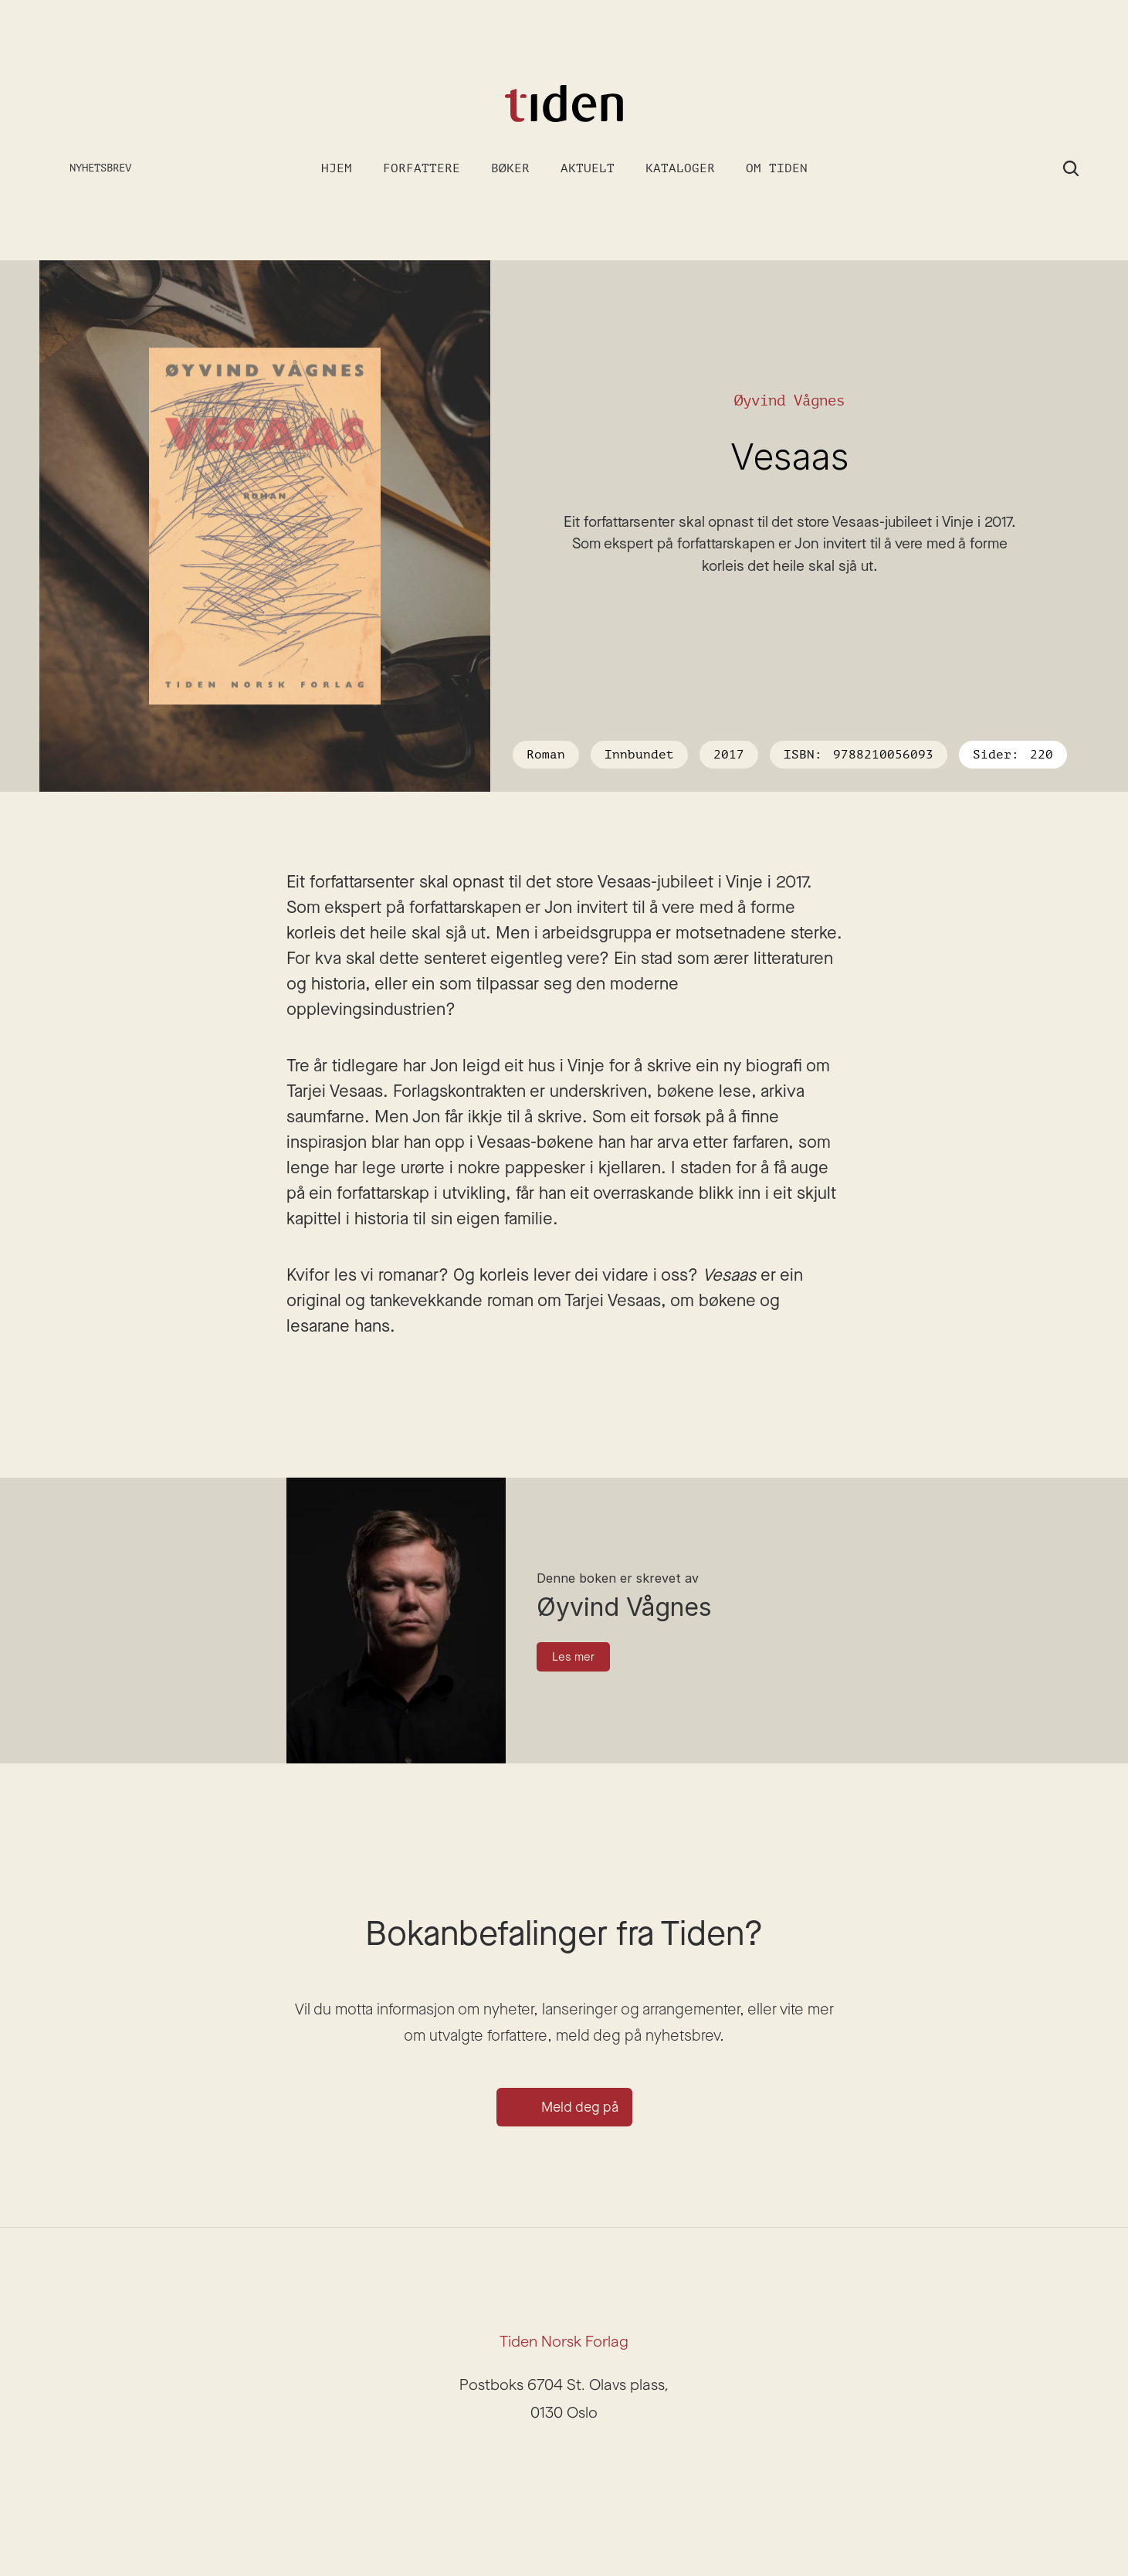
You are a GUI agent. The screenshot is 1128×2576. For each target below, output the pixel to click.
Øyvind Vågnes (789, 400)
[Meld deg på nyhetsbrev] (88, 168)
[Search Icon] (1070, 168)
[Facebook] (583, 2459)
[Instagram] (546, 2459)
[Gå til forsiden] (564, 104)
